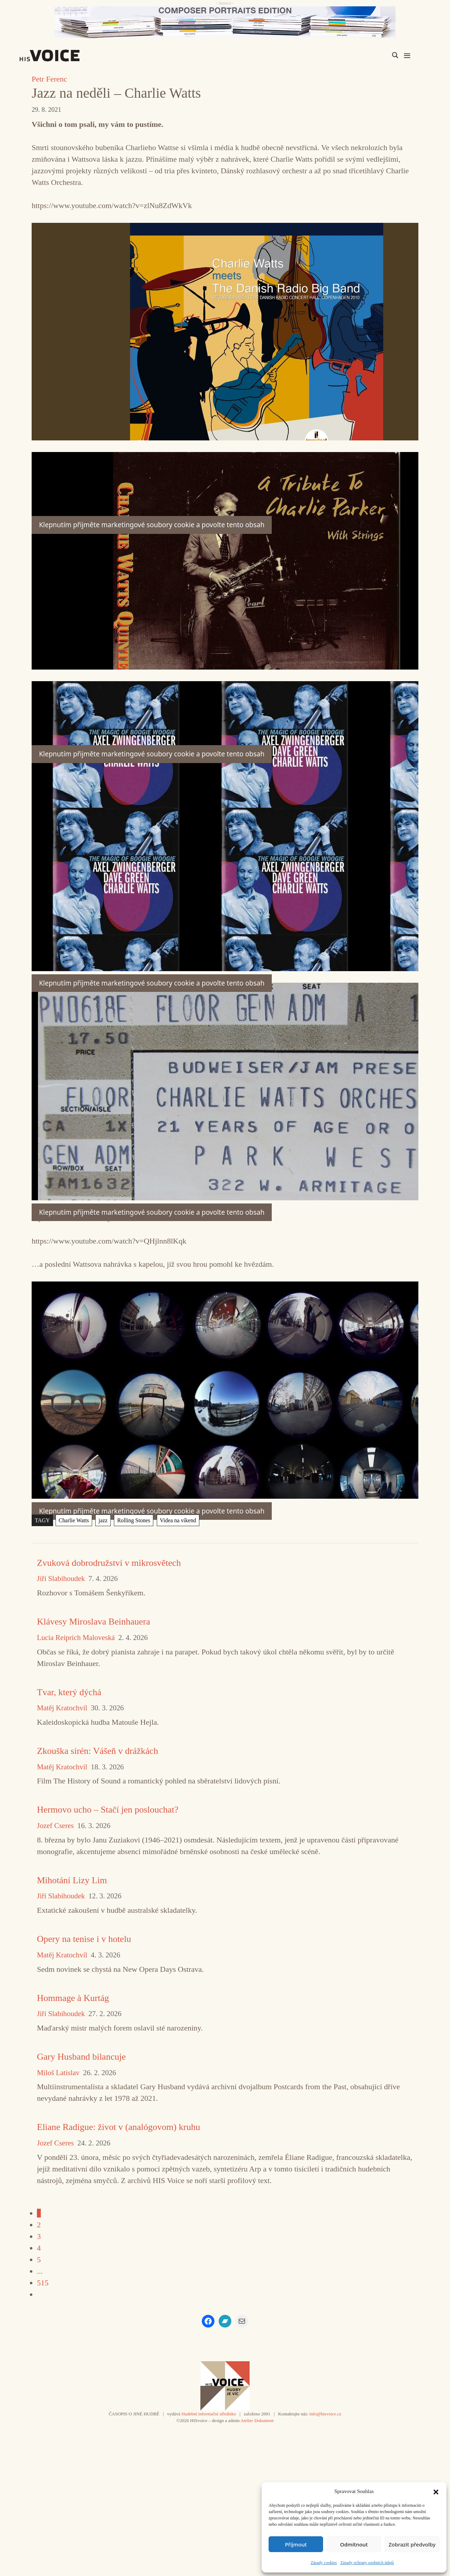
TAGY (42, 1520)
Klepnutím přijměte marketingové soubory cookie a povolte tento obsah (151, 1511)
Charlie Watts (74, 1520)
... (40, 2271)
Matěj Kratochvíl (62, 1708)
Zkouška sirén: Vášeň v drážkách (97, 1751)
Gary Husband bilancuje (81, 2057)
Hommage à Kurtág (73, 1998)
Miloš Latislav (58, 2073)
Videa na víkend (178, 1520)
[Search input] (361, 55)
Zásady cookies (324, 2562)
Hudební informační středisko (208, 2413)
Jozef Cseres (55, 1825)
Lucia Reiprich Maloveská (76, 1637)
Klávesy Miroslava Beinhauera (93, 1621)
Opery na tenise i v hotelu (84, 1939)
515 (43, 2282)
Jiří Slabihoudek (61, 1578)
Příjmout (296, 2544)
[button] (435, 2491)
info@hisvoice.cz (325, 2413)
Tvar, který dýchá (69, 1692)
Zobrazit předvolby (412, 2544)
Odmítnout (354, 2544)
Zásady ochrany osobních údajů (367, 2562)
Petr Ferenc (49, 79)
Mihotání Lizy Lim (72, 1880)
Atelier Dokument (257, 2420)
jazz (103, 1520)
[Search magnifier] (395, 55)
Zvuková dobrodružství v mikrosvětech (109, 1563)
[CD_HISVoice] (225, 22)
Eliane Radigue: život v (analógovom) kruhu (118, 2127)
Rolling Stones (133, 1520)
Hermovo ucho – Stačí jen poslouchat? (107, 1810)
